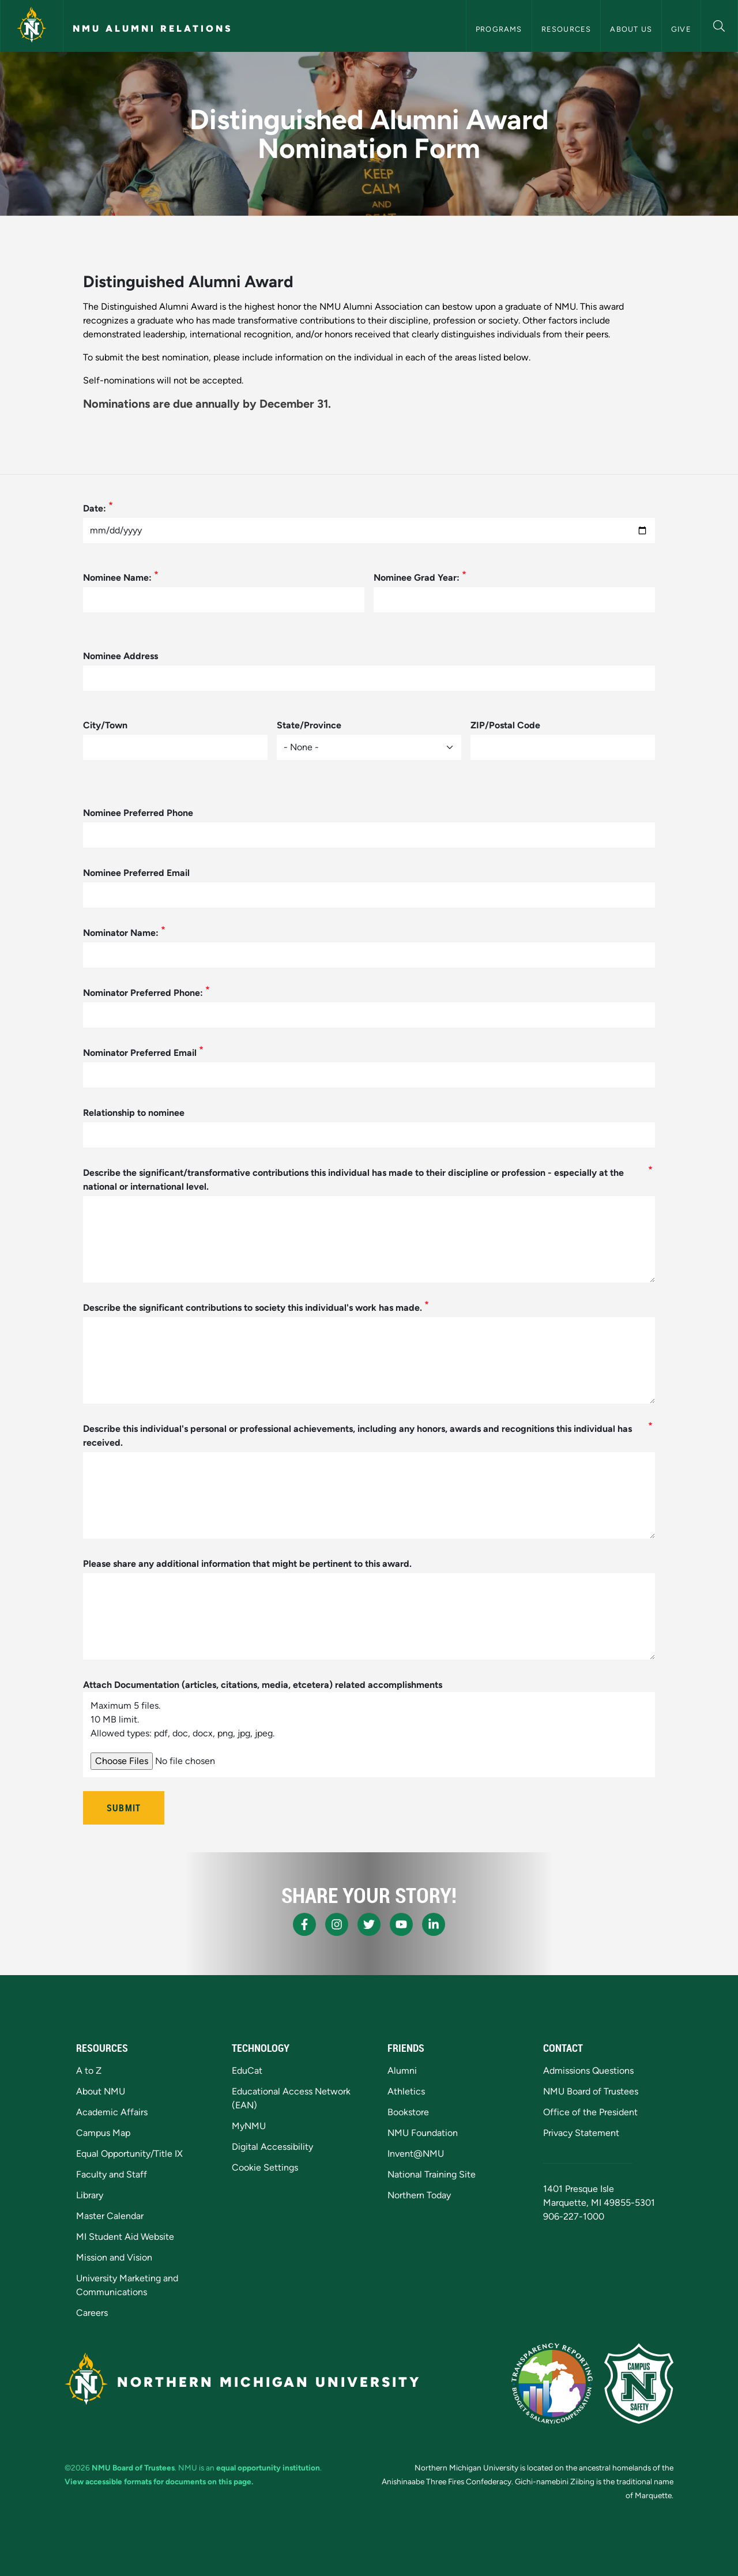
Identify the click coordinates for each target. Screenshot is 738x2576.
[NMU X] (369, 1924)
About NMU (100, 2091)
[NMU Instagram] (336, 1924)
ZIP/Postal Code (505, 725)
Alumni (402, 2070)
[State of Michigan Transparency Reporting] (552, 2383)
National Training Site (431, 2174)
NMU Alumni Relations (153, 28)
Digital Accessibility (272, 2146)
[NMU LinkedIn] (433, 1924)
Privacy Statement (581, 2132)
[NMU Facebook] (304, 1924)
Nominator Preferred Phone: (143, 992)
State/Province (309, 725)
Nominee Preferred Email (136, 872)
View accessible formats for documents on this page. (159, 2481)
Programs (499, 29)
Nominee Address (120, 655)
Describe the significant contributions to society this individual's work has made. (252, 1307)
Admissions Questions (588, 2070)
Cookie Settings (265, 2167)
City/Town (105, 725)
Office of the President (590, 2112)
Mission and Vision (114, 2257)
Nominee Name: (117, 577)
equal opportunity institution (268, 2467)
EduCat (247, 2070)
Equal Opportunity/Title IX (129, 2153)
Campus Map (103, 2132)
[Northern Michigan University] (31, 26)
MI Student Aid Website (125, 2236)
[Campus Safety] (638, 2383)
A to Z (88, 2070)
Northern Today (419, 2195)
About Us (631, 29)
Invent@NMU (415, 2153)
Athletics (406, 2091)
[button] (719, 24)
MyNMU (249, 2125)
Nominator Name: (121, 932)
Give (681, 29)
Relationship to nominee (133, 1112)
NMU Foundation (422, 2132)
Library (89, 2195)
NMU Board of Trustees (590, 2091)
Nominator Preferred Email (140, 1052)
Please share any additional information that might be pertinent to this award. (247, 1563)
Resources (566, 29)
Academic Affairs (112, 2112)
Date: (94, 508)
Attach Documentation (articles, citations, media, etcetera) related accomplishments (262, 1684)
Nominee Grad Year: (417, 577)
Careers (92, 2312)
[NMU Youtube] (401, 1924)
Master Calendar (110, 2215)
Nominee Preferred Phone (138, 812)
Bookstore (408, 2112)
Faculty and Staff (111, 2174)
